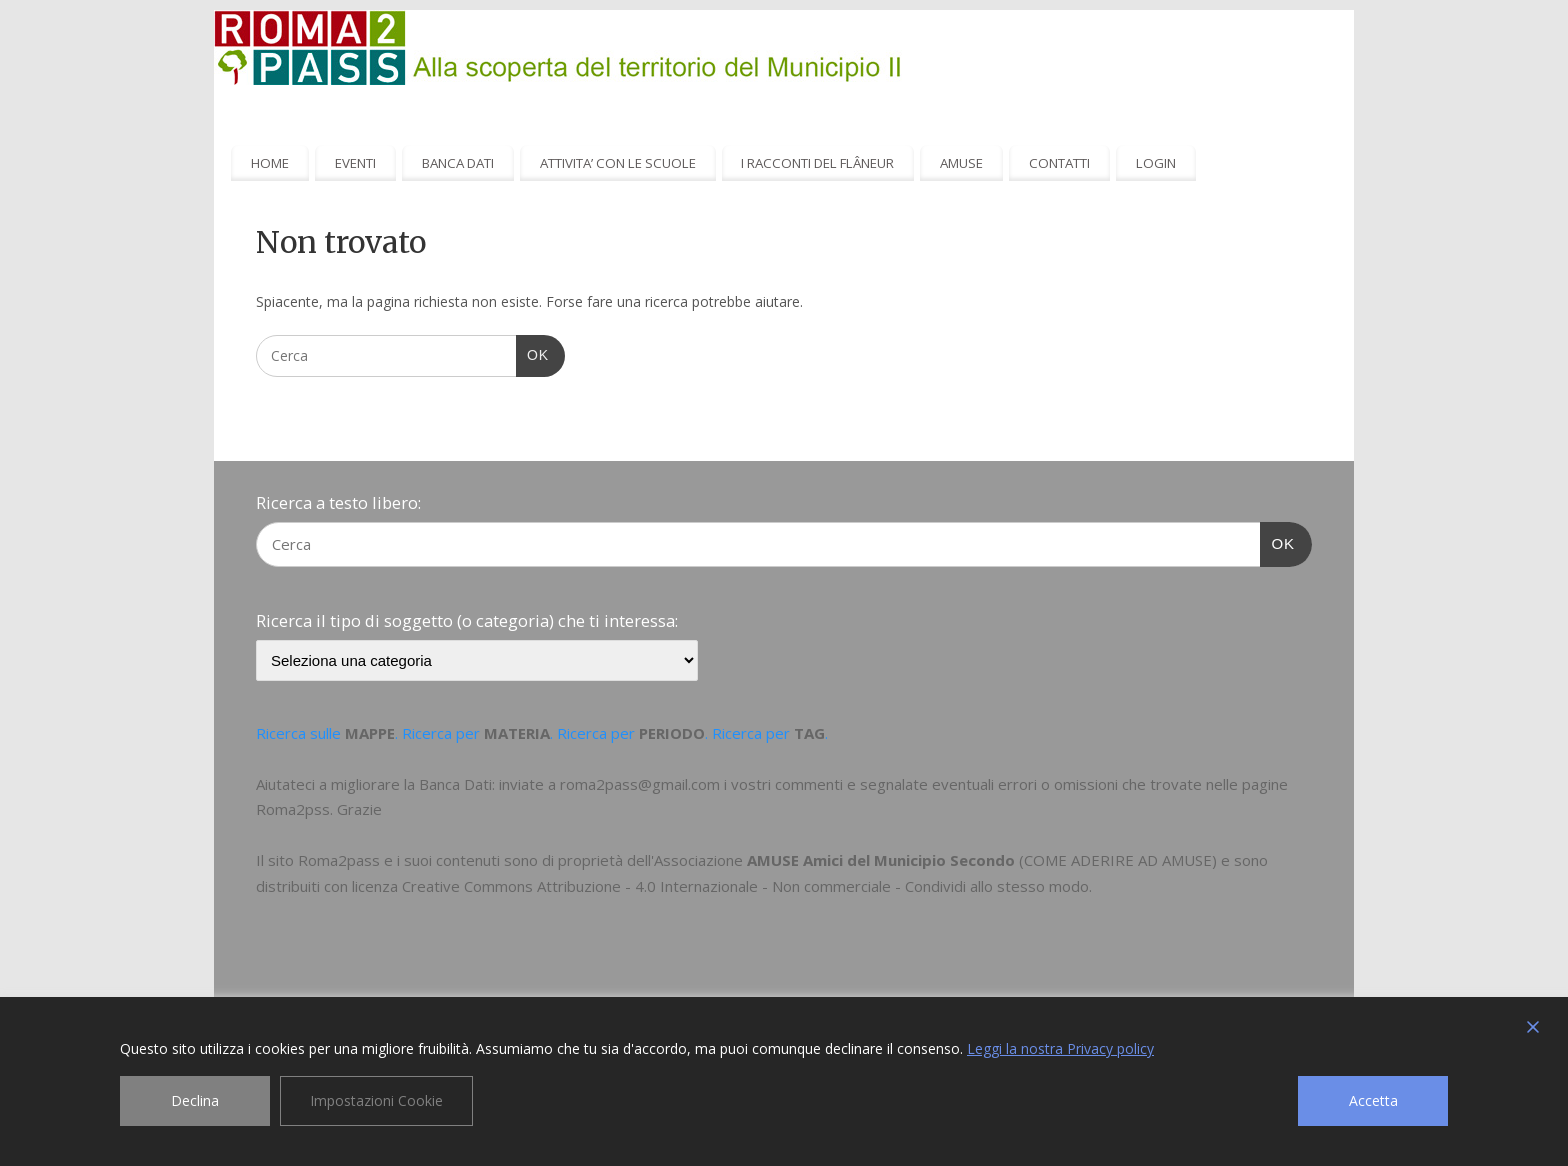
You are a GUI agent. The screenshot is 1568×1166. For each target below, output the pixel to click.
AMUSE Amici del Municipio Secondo (881, 860)
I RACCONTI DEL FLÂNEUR (817, 163)
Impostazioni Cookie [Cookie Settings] (376, 1100)
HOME (270, 163)
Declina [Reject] (195, 1100)
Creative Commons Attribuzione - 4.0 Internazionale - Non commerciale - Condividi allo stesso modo (745, 886)
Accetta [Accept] (1373, 1100)
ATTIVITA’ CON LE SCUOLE (618, 163)
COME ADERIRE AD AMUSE (1118, 860)
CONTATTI (1059, 163)
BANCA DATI (458, 163)
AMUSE (961, 163)
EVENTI (355, 163)
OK (532, 353)
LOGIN (1156, 163)
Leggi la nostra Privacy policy (1060, 1048)
